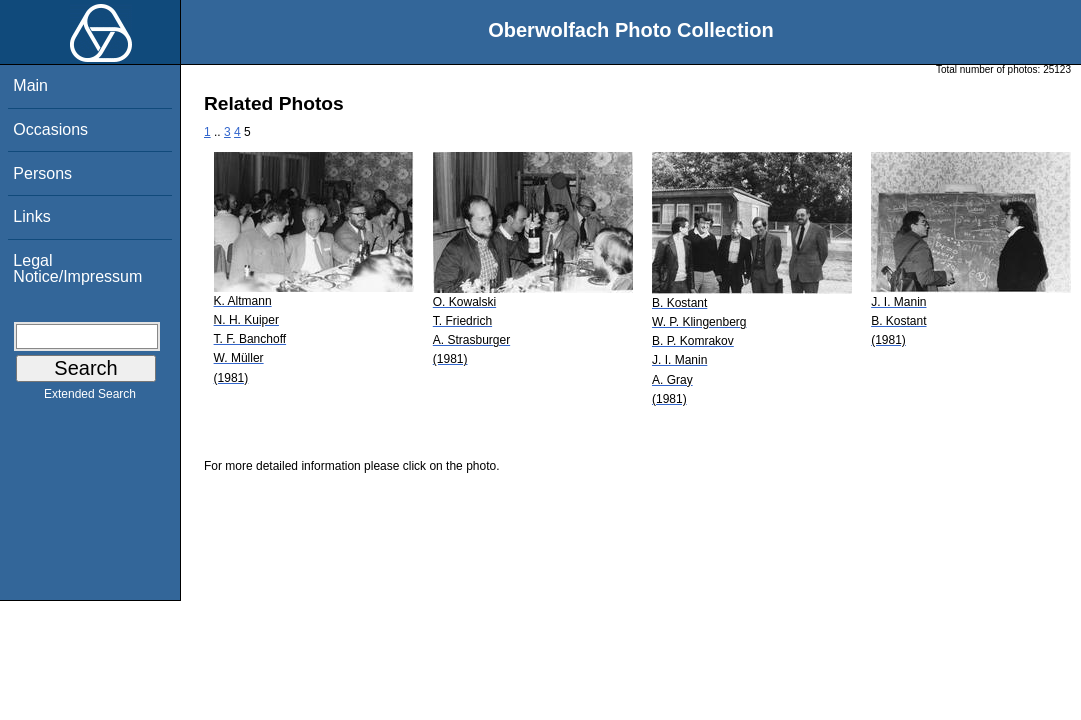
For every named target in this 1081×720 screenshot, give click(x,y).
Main (30, 85)
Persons (42, 173)
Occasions (50, 129)
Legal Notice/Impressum (77, 268)
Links (31, 216)
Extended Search (90, 398)
